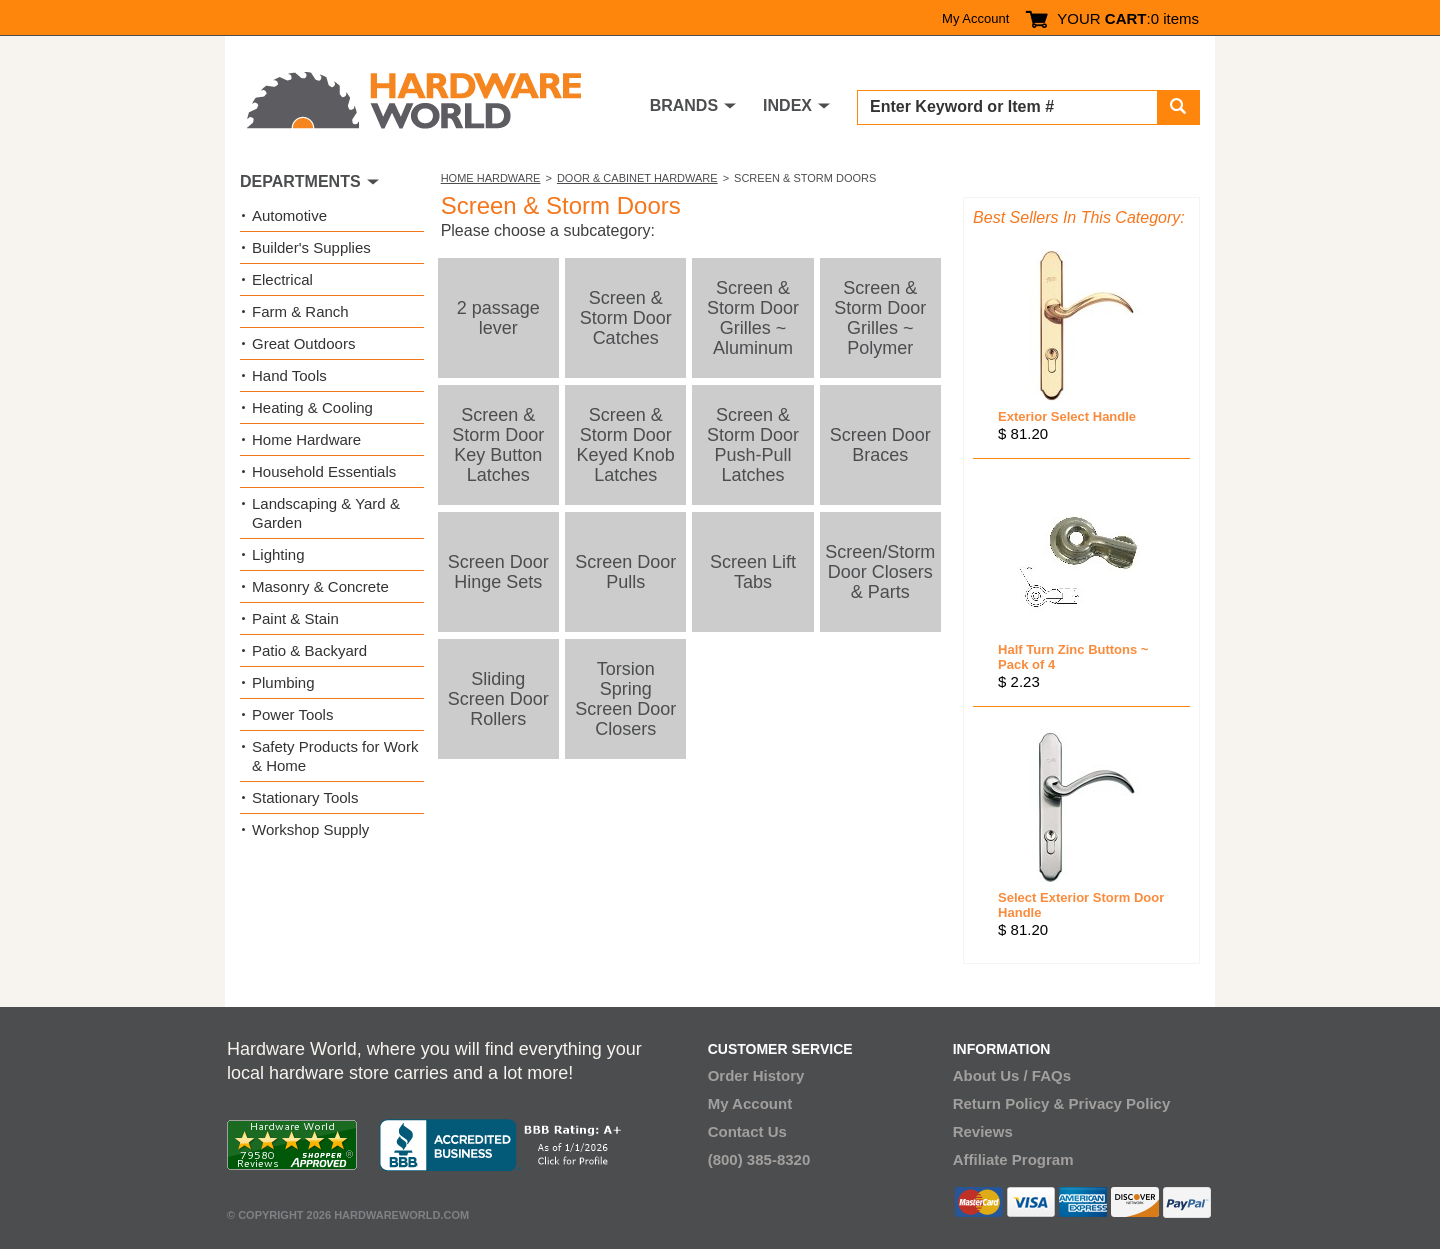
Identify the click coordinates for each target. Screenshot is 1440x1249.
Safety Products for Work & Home (335, 756)
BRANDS (684, 105)
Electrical (282, 279)
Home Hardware (491, 178)
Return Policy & (1009, 1103)
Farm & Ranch (300, 311)
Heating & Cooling (312, 407)
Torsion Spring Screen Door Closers (625, 699)
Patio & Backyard (309, 650)
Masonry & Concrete (320, 586)
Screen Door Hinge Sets (498, 572)
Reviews (983, 1131)
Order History (756, 1075)
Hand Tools (289, 375)
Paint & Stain (295, 618)
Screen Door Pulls (625, 572)
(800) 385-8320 (759, 1159)
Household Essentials (324, 471)
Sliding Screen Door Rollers (498, 699)
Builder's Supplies (311, 247)
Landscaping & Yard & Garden (326, 513)
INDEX (787, 105)
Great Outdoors (303, 343)
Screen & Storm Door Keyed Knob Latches (626, 445)
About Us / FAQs (1012, 1075)
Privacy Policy (1120, 1103)
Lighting (278, 554)
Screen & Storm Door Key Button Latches (498, 445)
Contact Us (747, 1131)
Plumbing (283, 682)
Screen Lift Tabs (753, 572)
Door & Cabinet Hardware (637, 178)
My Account (975, 18)
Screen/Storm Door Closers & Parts (880, 572)
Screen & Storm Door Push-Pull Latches (753, 445)
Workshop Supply (310, 829)
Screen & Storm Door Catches (626, 318)
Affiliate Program (1013, 1159)
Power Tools (292, 714)
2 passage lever (498, 318)
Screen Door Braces (880, 445)
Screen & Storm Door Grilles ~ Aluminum (753, 318)
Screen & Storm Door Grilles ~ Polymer (880, 318)
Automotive (289, 215)
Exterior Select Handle (1067, 416)
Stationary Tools (305, 797)
